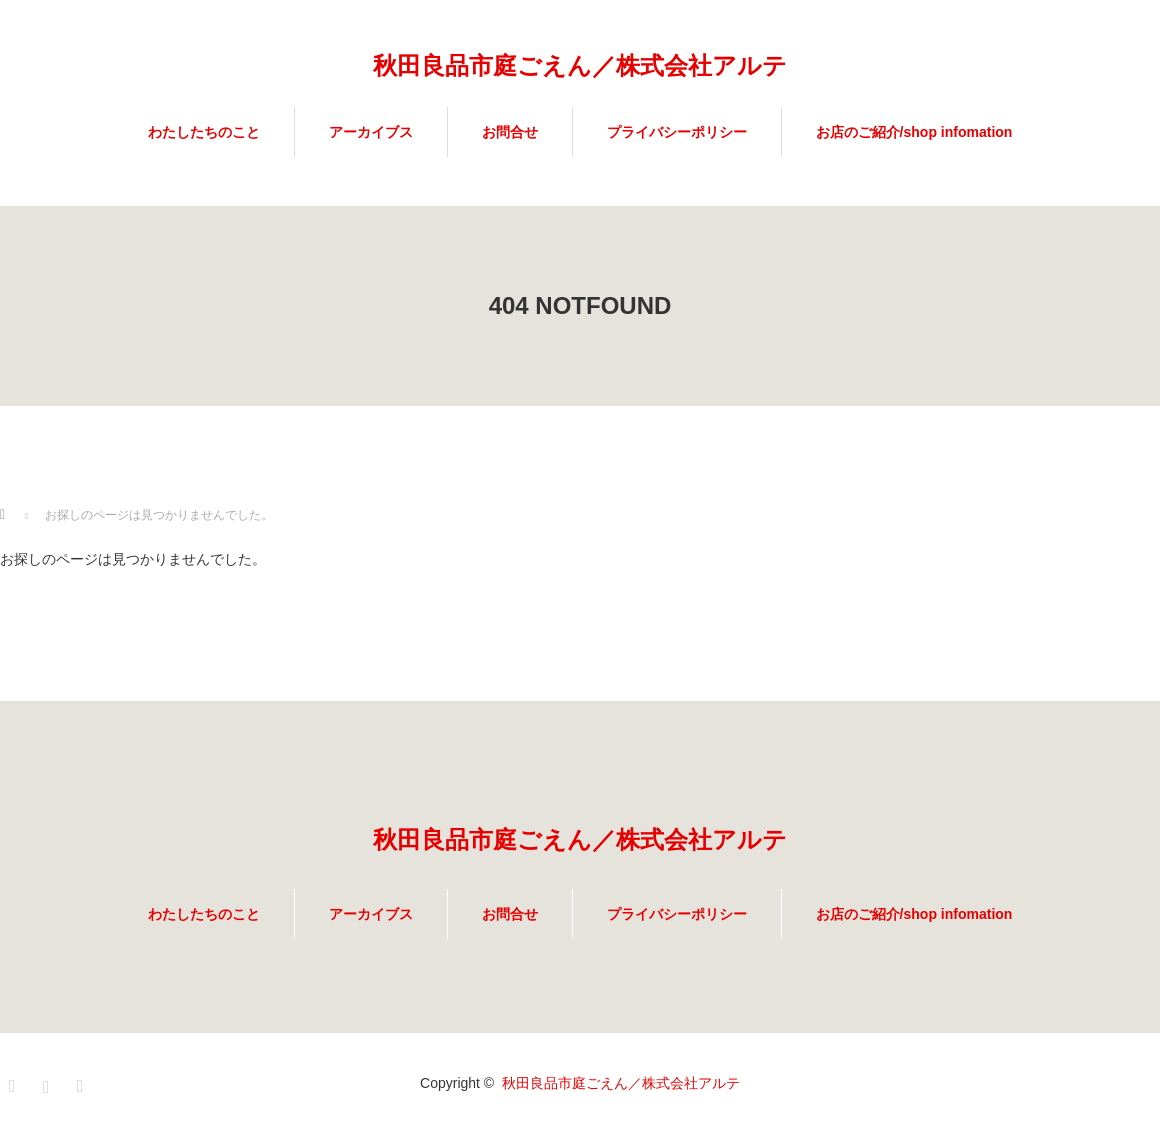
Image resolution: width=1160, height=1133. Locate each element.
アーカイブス (371, 132)
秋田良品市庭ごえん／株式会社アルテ (580, 65)
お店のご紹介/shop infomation (914, 132)
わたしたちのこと (204, 132)
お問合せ (510, 132)
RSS (83, 1083)
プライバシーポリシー (677, 132)
